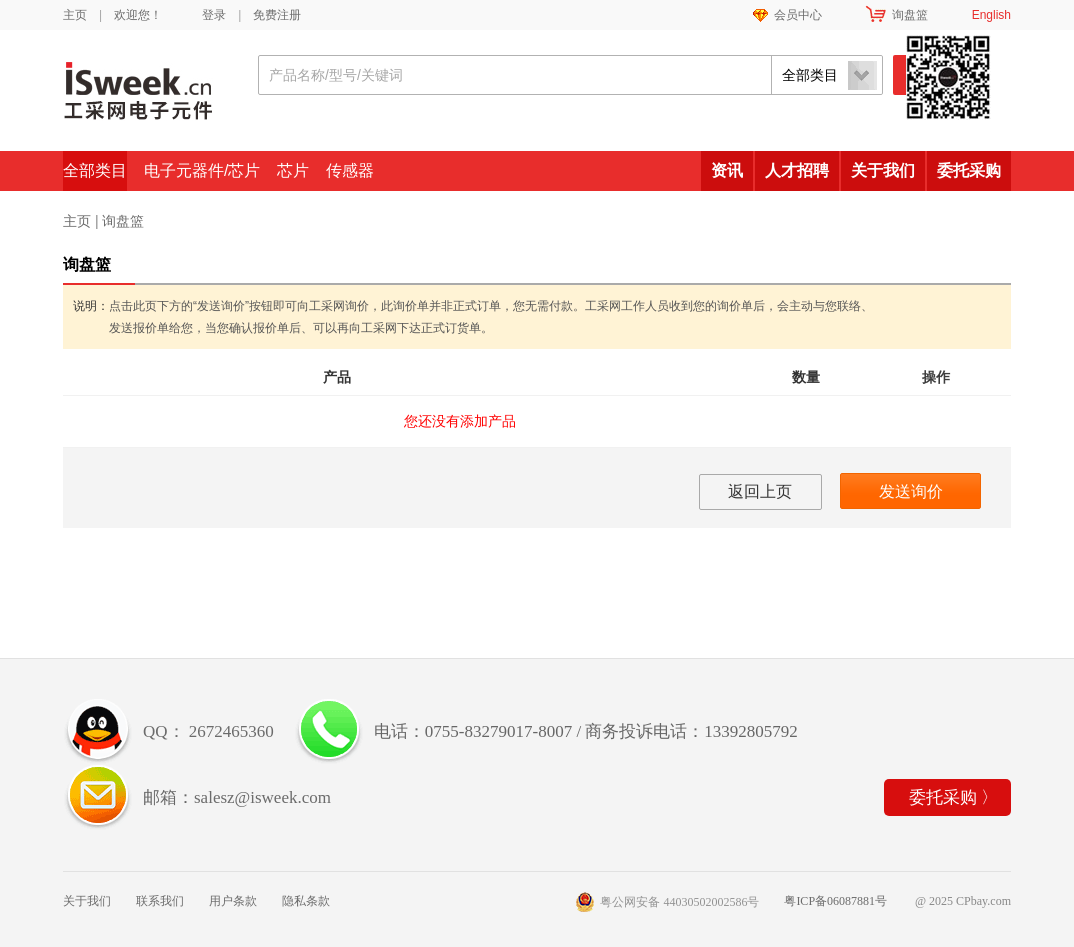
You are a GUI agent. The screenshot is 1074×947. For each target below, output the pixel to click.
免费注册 (277, 15)
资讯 (727, 170)
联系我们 (160, 901)
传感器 (350, 170)
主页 (75, 15)
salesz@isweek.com (262, 797)
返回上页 (760, 491)
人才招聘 (797, 170)
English (991, 15)
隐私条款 (306, 901)
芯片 (293, 170)
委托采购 (969, 170)
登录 (214, 15)
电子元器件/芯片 (202, 170)
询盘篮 (910, 15)
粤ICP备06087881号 (835, 901)
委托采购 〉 (953, 797)
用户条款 (233, 901)
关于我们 (883, 170)
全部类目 (95, 170)
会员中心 (798, 15)
